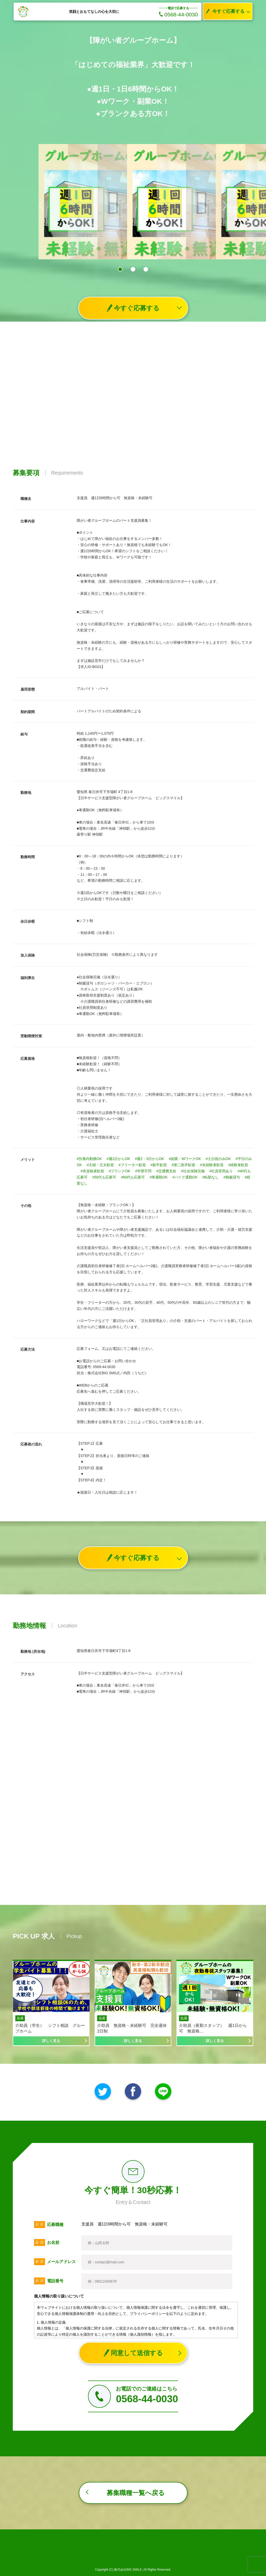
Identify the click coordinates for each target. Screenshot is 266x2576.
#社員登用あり (221, 1171)
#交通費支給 (166, 1171)
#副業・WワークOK (185, 1159)
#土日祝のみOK (218, 1159)
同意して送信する (133, 2353)
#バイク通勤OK (184, 1177)
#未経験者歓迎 (212, 1165)
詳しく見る (51, 2041)
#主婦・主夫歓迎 (100, 1165)
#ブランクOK (119, 1171)
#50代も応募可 (104, 1177)
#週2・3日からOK (149, 1159)
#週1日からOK (118, 1159)
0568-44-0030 (178, 14)
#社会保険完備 (193, 1171)
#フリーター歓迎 (132, 1165)
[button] (222, 205)
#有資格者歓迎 (92, 1171)
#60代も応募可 (133, 1177)
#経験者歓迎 (238, 1165)
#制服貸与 (232, 1177)
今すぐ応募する (224, 11)
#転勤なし (210, 1177)
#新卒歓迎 (159, 1165)
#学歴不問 (143, 1171)
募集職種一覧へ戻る (136, 2492)
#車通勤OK (159, 1177)
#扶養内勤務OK (89, 1159)
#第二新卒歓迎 (183, 1165)
